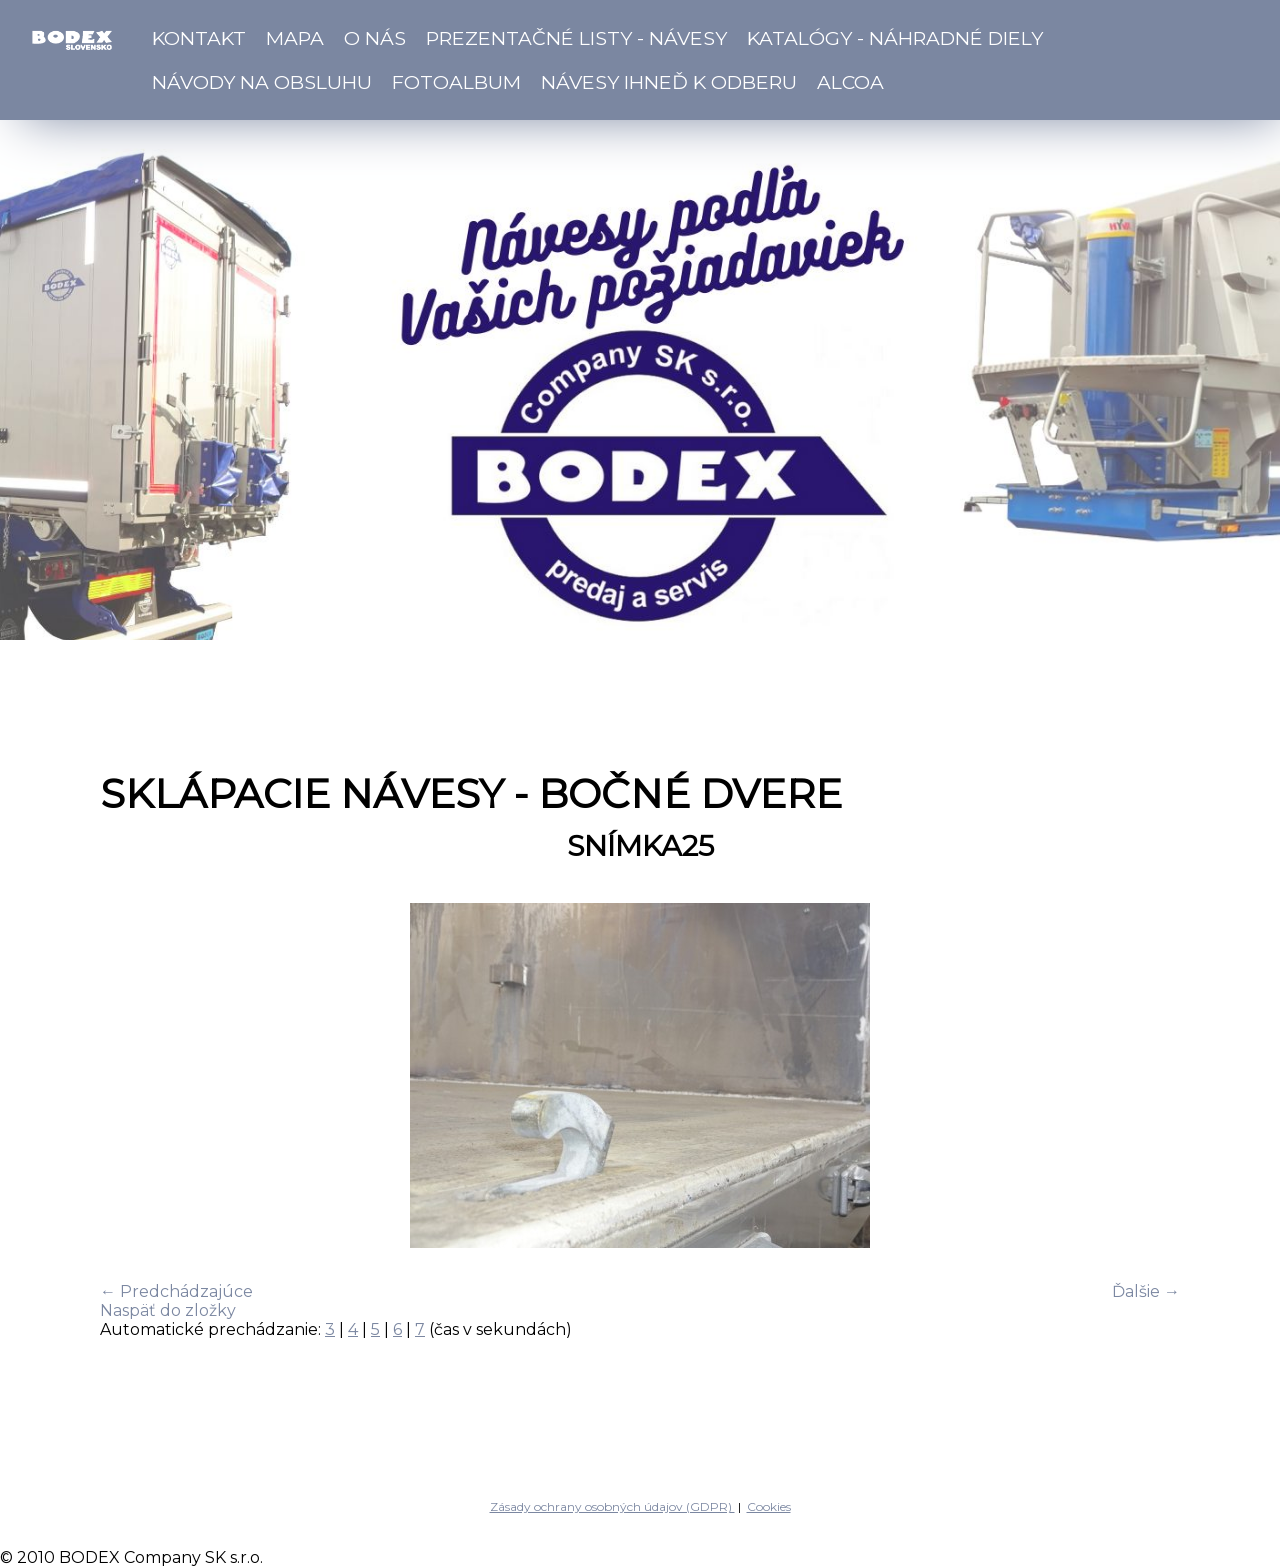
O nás (375, 38)
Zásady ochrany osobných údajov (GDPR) (612, 1506)
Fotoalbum (456, 82)
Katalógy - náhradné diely (895, 38)
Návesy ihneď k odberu (669, 82)
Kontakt (199, 38)
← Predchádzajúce (176, 1291)
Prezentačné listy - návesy (576, 38)
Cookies (769, 1506)
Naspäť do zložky (168, 1310)
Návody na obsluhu (262, 82)
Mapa (295, 38)
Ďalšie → (1146, 1291)
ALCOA (850, 82)
